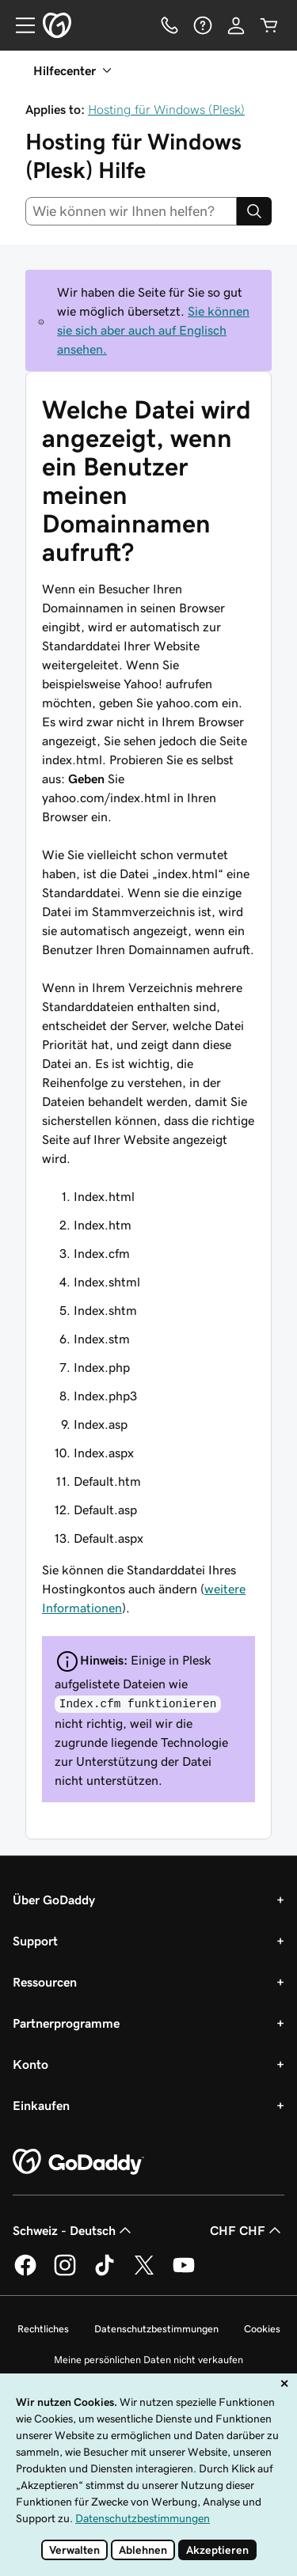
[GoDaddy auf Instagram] (65, 2273)
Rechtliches (43, 2329)
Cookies (262, 2329)
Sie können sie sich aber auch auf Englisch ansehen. (153, 330)
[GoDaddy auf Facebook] (25, 2273)
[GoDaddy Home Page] (78, 2162)
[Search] (254, 211)
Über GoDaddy (54, 1899)
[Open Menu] (19, 25)
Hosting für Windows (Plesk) (166, 109)
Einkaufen (41, 2105)
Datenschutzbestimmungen (156, 2329)
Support (35, 1940)
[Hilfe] (203, 25)
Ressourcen (45, 1982)
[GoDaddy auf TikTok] (104, 2273)
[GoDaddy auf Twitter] (144, 2273)
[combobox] (131, 211)
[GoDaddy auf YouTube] (183, 2273)
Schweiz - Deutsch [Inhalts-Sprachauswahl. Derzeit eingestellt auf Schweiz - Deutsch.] (74, 2230)
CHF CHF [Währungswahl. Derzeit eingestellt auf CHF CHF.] (247, 2230)
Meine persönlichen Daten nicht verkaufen (148, 2359)
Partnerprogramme (66, 2023)
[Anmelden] (236, 25)
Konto (30, 2064)
